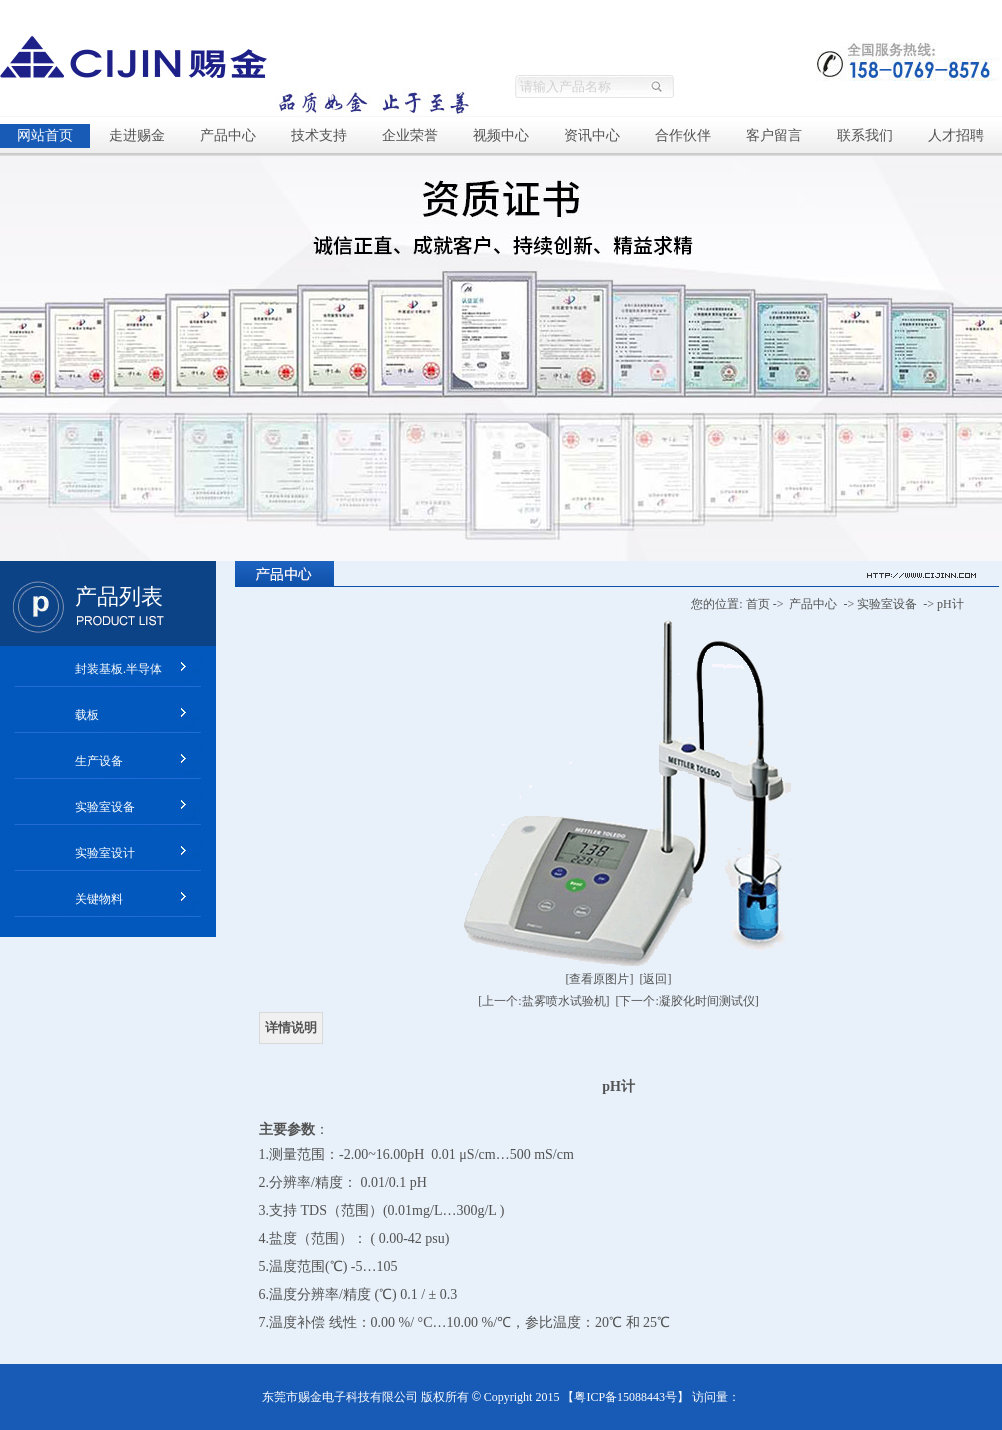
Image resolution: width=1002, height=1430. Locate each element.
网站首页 (45, 135)
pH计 (950, 604)
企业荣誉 (410, 135)
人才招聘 (956, 135)
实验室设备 (105, 807)
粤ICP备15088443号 (625, 1397)
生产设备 (99, 761)
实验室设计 (105, 853)
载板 (87, 715)
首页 (758, 604)
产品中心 (228, 135)
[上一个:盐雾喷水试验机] (543, 1001)
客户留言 (774, 135)
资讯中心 (592, 135)
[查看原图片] (600, 979)
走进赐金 (137, 135)
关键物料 (99, 899)
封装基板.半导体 (118, 669)
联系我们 (865, 135)
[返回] (656, 979)
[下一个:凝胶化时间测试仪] (687, 1001)
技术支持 (319, 135)
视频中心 (501, 135)
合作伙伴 (683, 135)
